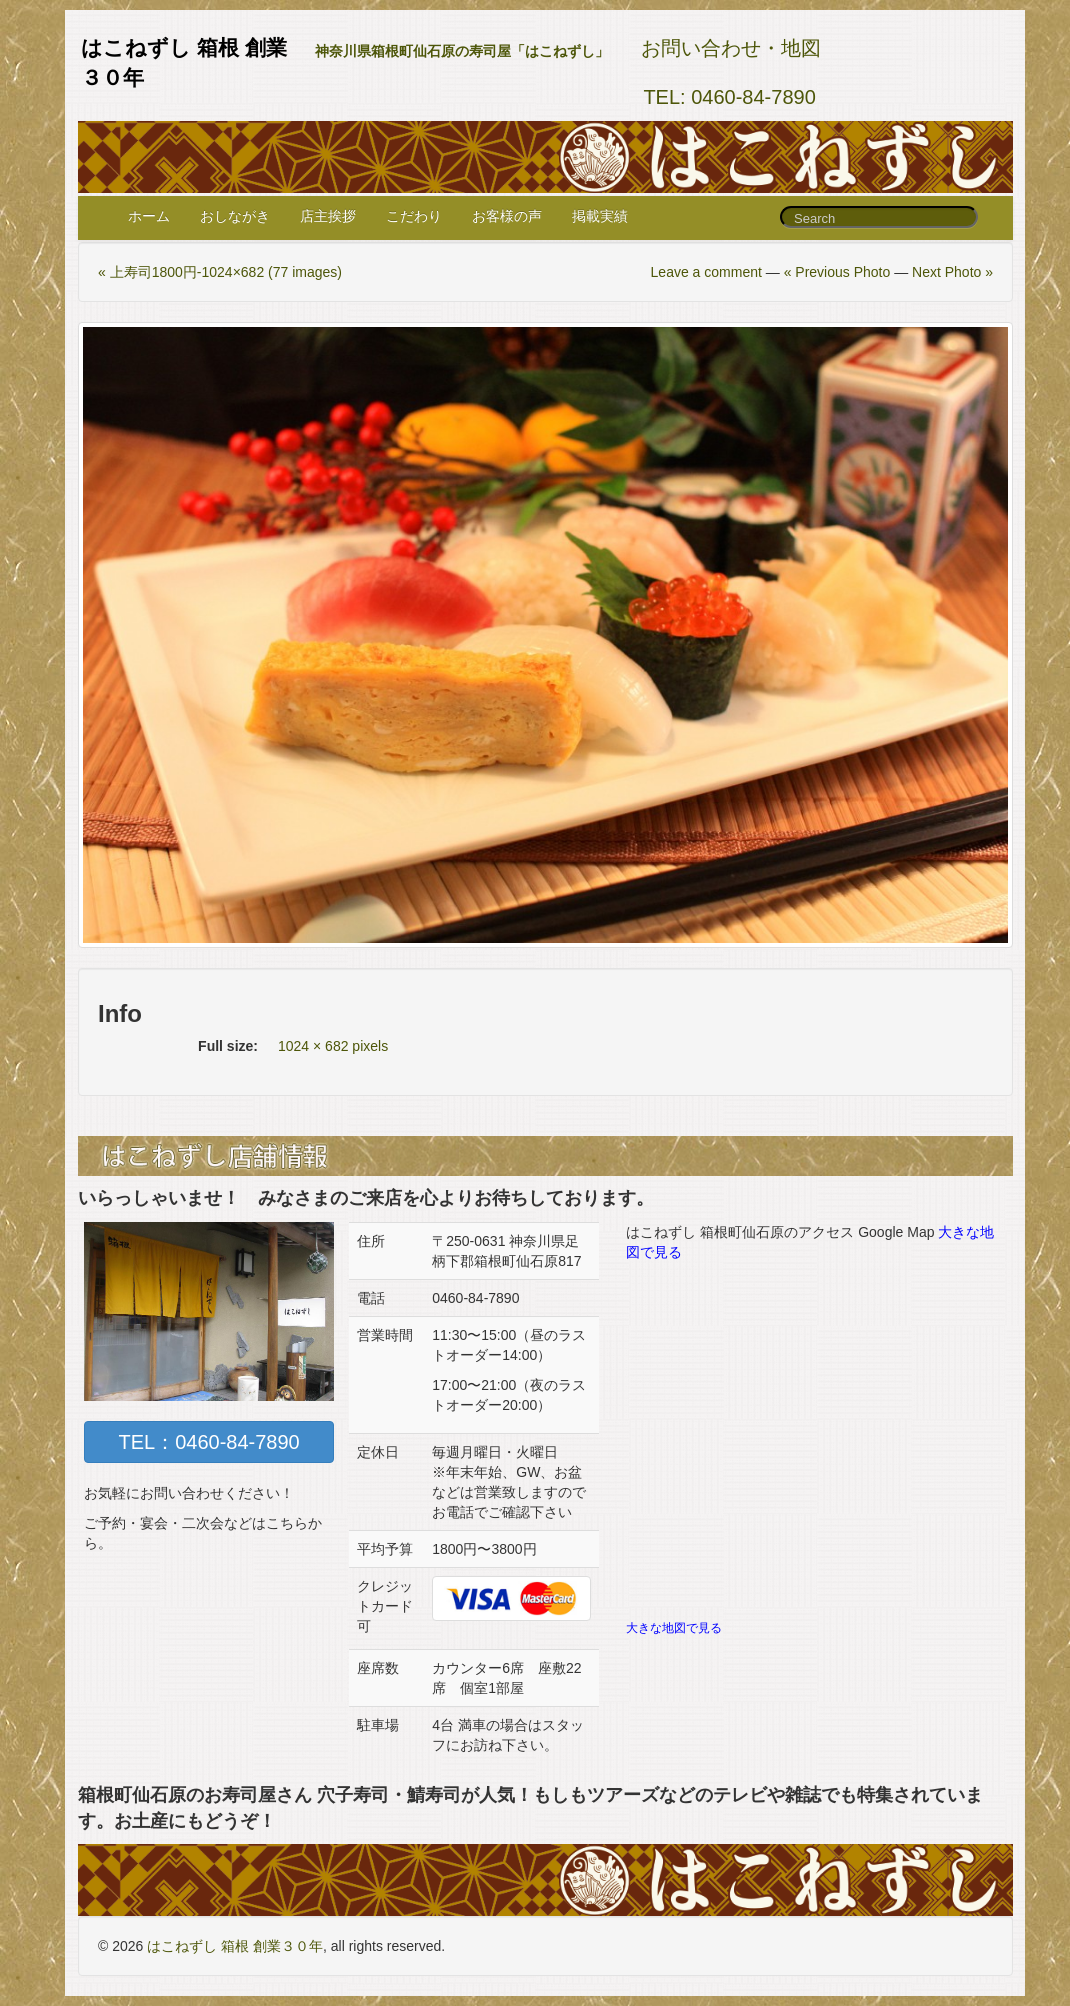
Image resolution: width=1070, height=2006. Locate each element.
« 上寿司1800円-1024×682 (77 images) (220, 272)
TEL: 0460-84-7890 (729, 97)
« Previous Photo (837, 272)
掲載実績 (600, 216)
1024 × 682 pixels (333, 1046)
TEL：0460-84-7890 (208, 1442)
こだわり (414, 216)
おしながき (235, 216)
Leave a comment (706, 272)
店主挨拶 (328, 216)
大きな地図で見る (674, 1628)
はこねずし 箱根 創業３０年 (235, 1946)
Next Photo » (952, 272)
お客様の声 (507, 216)
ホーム (149, 216)
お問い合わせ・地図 (731, 48)
